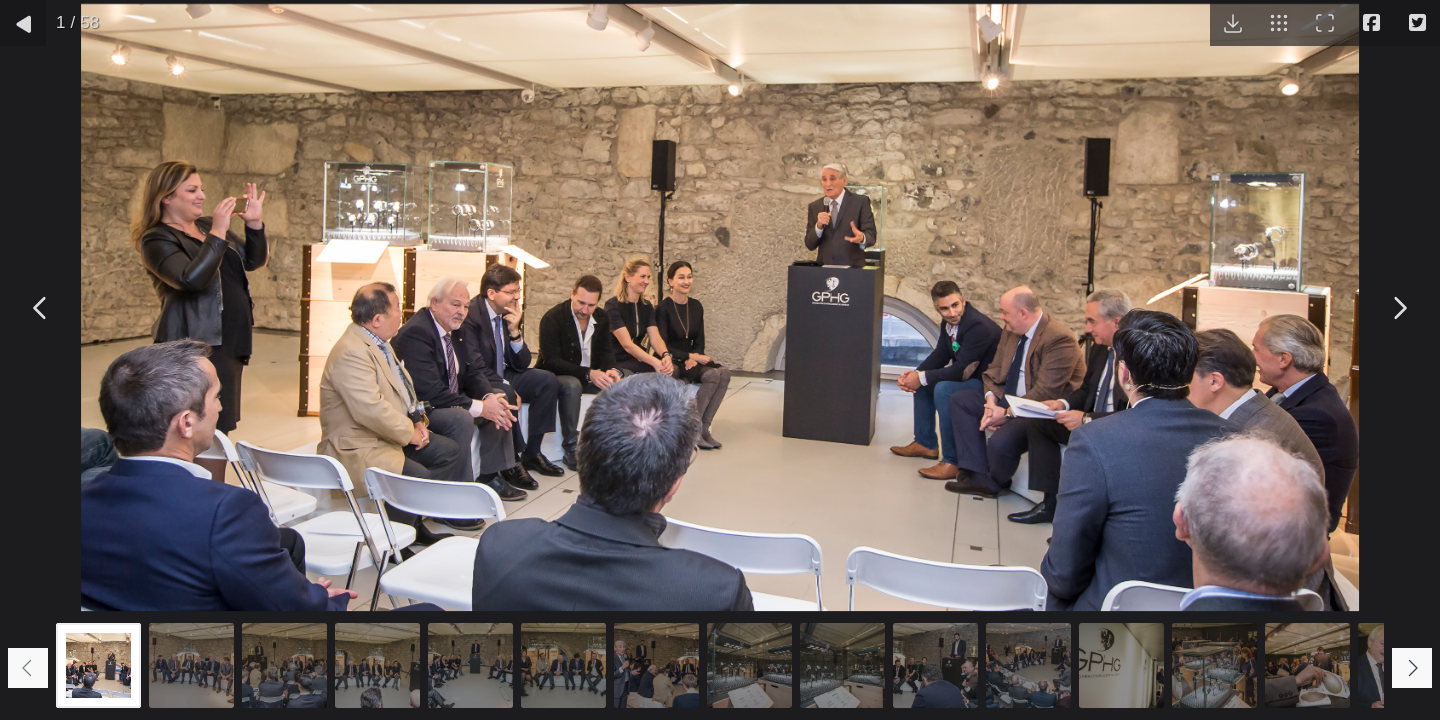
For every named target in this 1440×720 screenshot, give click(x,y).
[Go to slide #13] (1214, 665)
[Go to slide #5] (470, 665)
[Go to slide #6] (563, 665)
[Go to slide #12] (1121, 665)
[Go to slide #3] (284, 665)
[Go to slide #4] (377, 665)
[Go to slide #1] (98, 665)
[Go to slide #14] (1307, 665)
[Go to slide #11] (1028, 665)
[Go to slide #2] (191, 665)
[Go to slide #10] (935, 665)
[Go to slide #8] (749, 665)
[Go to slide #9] (842, 665)
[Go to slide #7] (656, 665)
